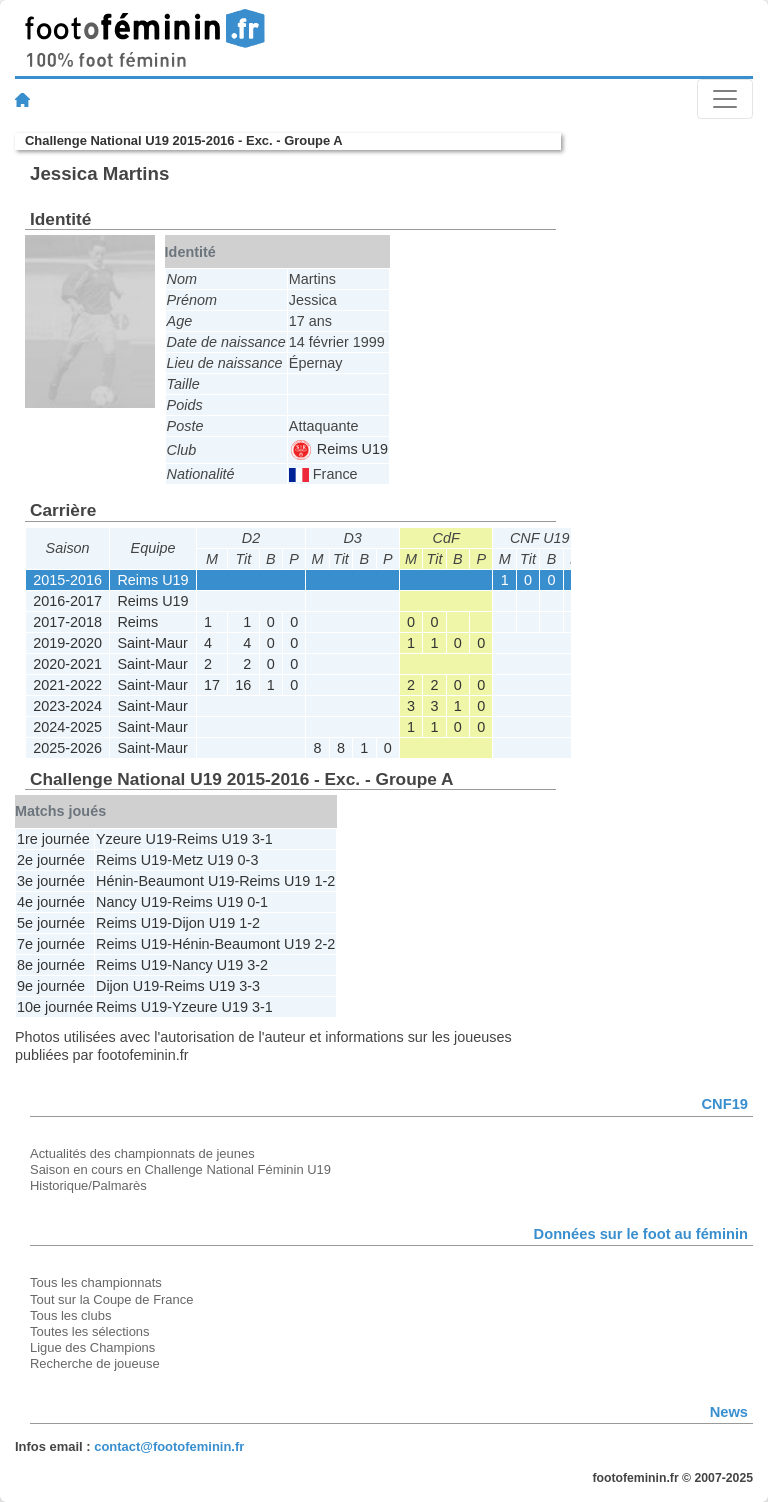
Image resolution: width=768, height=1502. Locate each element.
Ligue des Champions (92, 1347)
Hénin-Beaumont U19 (165, 881)
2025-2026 (67, 748)
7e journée (51, 944)
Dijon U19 (203, 923)
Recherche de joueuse (95, 1363)
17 (212, 685)
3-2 (257, 965)
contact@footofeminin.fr (169, 1446)
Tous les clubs (70, 1315)
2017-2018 (67, 622)
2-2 (324, 944)
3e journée (51, 881)
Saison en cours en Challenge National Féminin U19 (180, 1169)
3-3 (249, 986)
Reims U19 (339, 449)
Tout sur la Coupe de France (111, 1299)
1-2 (324, 881)
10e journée (55, 1007)
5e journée (51, 923)
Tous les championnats (96, 1282)
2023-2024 (67, 706)
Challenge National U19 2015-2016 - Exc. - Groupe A (184, 140)
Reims (137, 622)
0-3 (248, 860)
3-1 (262, 839)
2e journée (51, 860)
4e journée (51, 902)
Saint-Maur (152, 643)
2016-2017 (67, 601)
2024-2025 (67, 727)
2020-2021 (67, 664)
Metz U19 (203, 860)
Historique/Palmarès (88, 1185)
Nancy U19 (131, 902)
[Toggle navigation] (725, 99)
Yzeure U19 (134, 839)
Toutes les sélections (90, 1331)
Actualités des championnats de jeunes (142, 1153)
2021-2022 (67, 685)
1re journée (53, 839)
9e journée (51, 986)
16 (243, 685)
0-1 (257, 902)
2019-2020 (67, 643)
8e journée (51, 965)
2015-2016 (67, 580)
